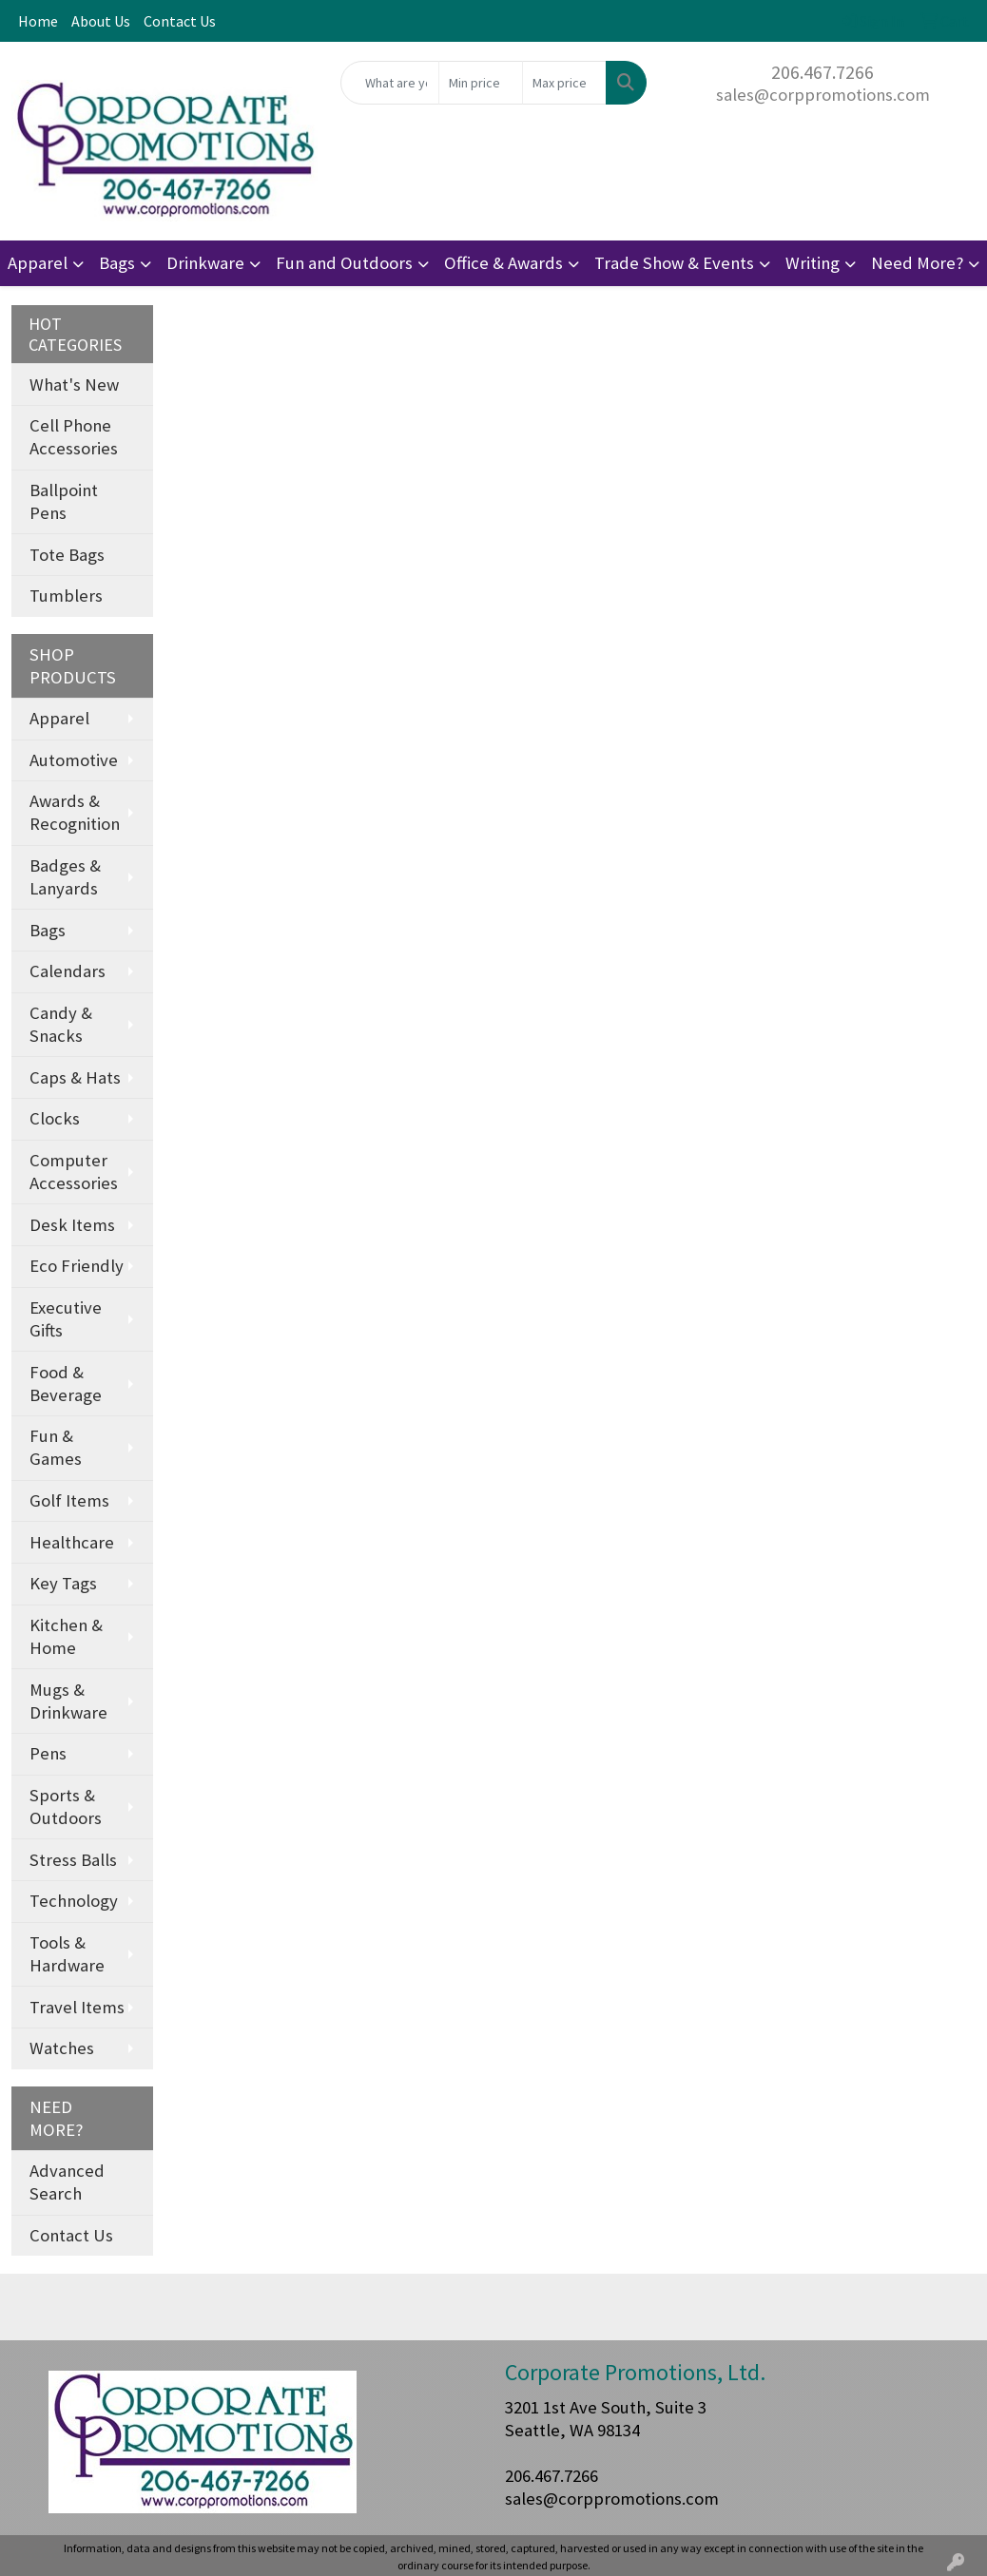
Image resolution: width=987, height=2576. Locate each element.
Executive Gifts (65, 1319)
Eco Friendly (76, 1266)
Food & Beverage (65, 1383)
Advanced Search (67, 2182)
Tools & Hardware (67, 1954)
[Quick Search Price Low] (480, 83)
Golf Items (69, 1500)
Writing (812, 263)
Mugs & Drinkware (68, 1701)
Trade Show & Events (674, 263)
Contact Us (180, 20)
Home (38, 20)
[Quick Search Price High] (564, 83)
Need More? (917, 263)
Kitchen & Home (66, 1636)
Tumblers (66, 595)
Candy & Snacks (60, 1024)
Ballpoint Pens (63, 501)
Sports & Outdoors (65, 1806)
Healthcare (71, 1542)
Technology (73, 1901)
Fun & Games (55, 1447)
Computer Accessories (73, 1171)
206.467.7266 (822, 72)
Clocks (54, 1118)
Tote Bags (67, 555)
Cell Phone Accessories (73, 436)
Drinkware (205, 263)
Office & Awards (503, 263)
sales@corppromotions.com (823, 95)
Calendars (67, 971)
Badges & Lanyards (65, 877)
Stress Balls (73, 1860)
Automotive (73, 760)
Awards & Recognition (74, 812)
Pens (48, 1753)
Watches (61, 2048)
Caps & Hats (75, 1077)
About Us (100, 20)
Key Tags (63, 1583)
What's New (74, 384)
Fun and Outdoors (344, 263)
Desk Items (72, 1225)
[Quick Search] (389, 83)
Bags (117, 263)
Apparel (38, 263)
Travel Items (77, 2007)
